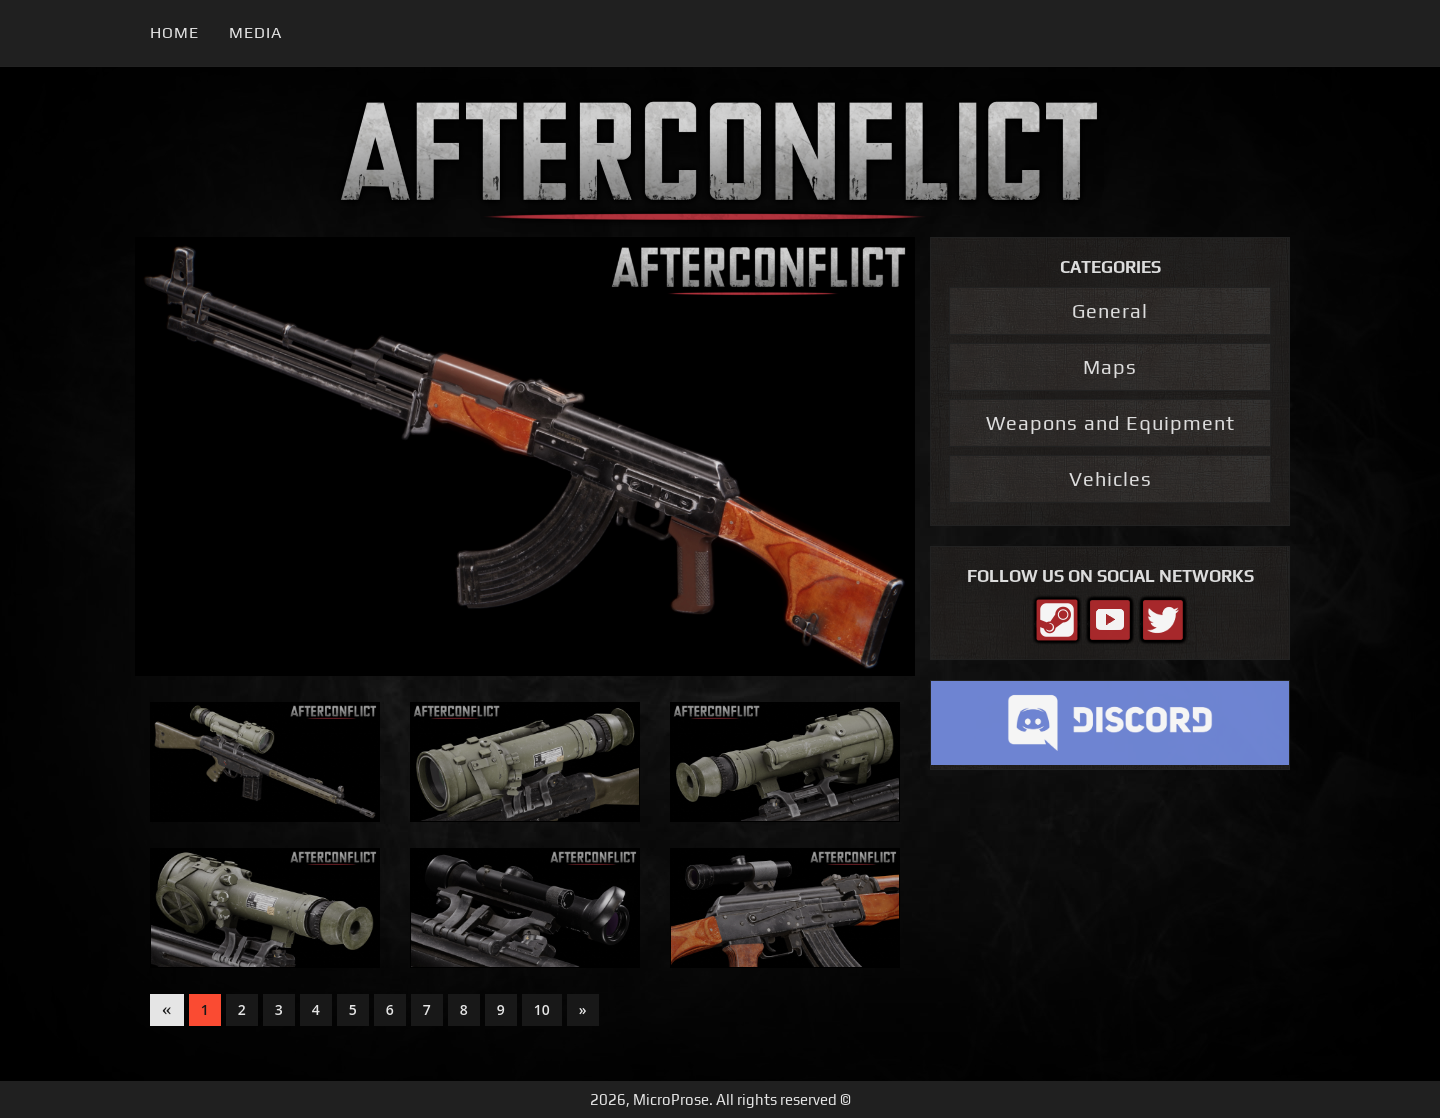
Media (255, 32)
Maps (1110, 366)
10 (542, 1009)
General (1110, 310)
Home (174, 32)
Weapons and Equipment (1110, 422)
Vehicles (1110, 478)
